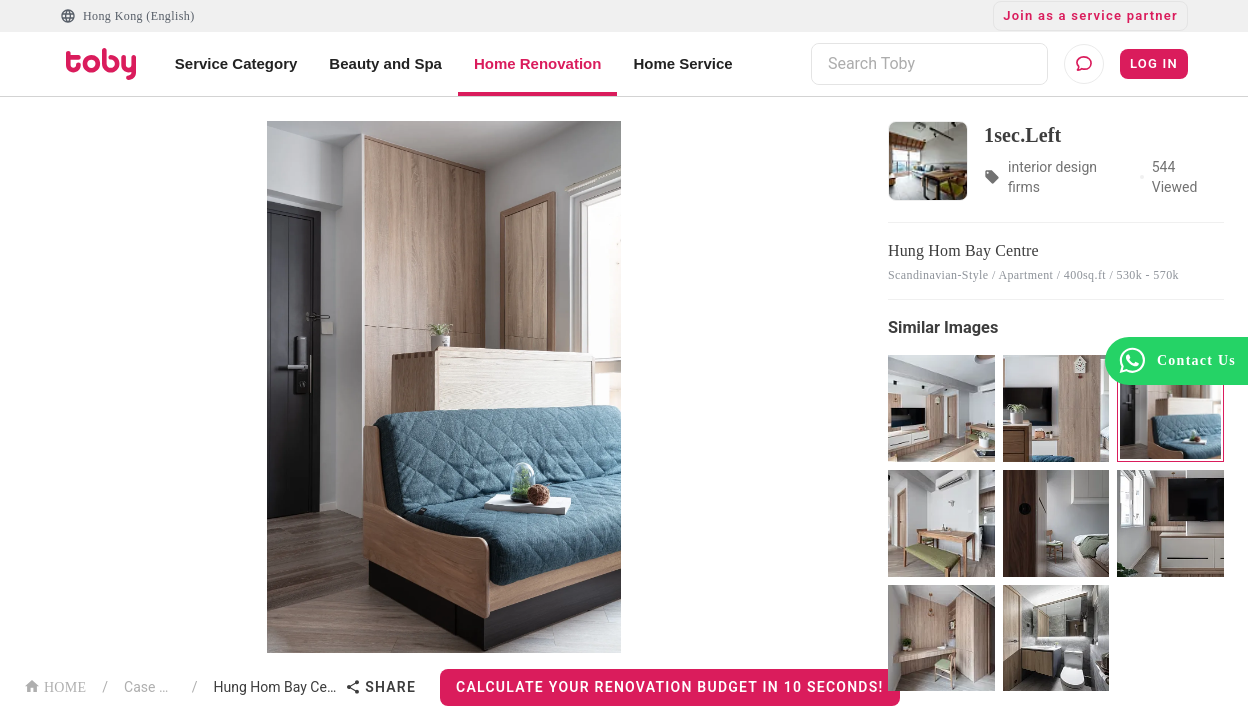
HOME (55, 685)
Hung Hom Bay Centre (276, 687)
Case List (150, 687)
